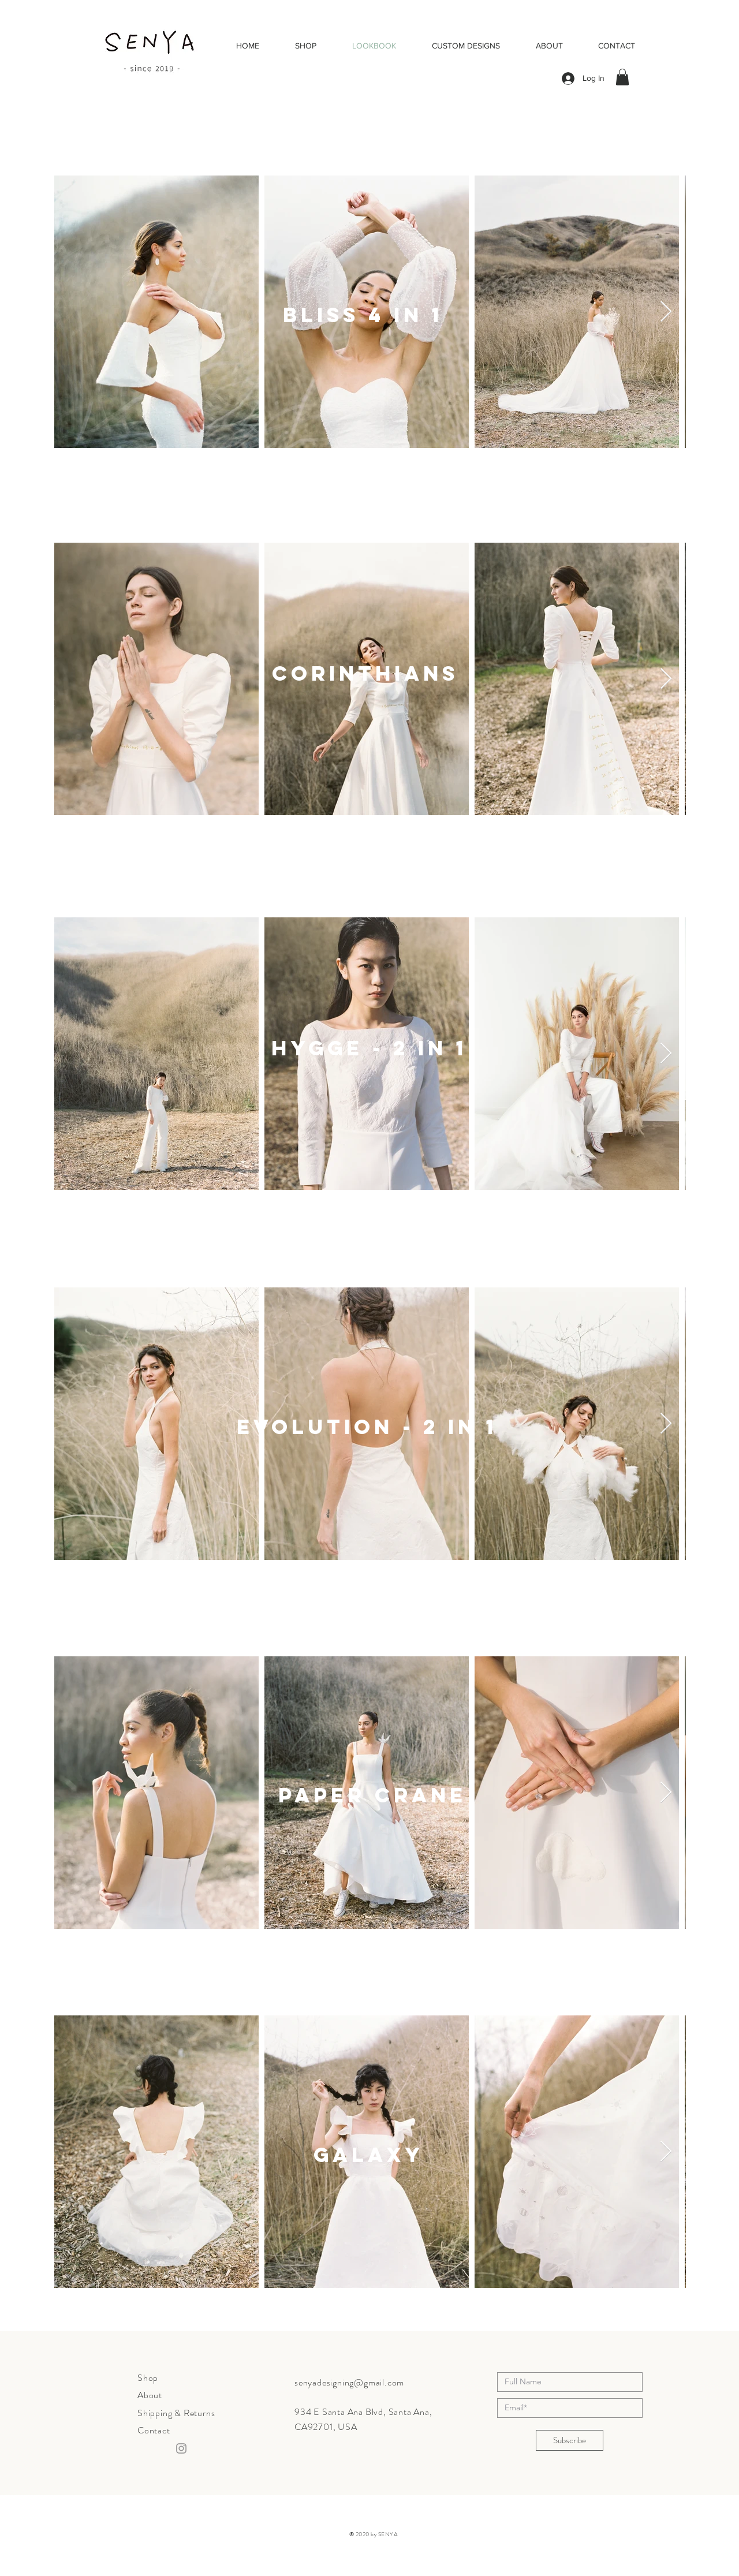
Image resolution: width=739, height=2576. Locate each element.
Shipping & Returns (176, 2413)
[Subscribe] (569, 2440)
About (149, 2395)
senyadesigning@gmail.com (349, 2382)
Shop (147, 2377)
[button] (622, 77)
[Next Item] (666, 312)
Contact (153, 2430)
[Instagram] (181, 2448)
